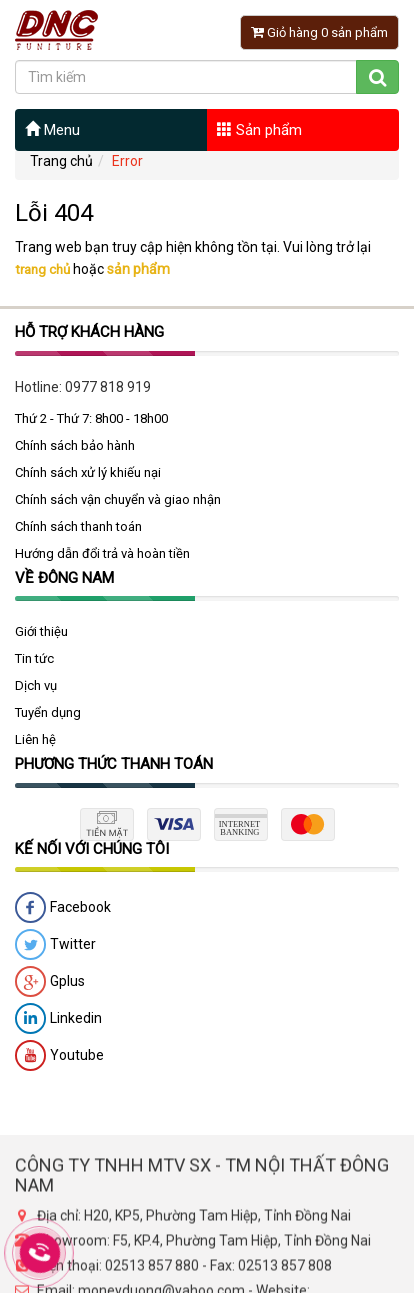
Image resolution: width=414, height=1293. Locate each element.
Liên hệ (35, 746)
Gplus (50, 989)
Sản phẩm (259, 130)
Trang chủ (61, 161)
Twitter (55, 952)
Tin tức (34, 665)
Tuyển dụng (48, 719)
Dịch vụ (36, 692)
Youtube (59, 1063)
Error (127, 161)
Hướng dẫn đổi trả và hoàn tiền (102, 559)
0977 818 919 (108, 393)
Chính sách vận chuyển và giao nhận (118, 505)
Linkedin (58, 1026)
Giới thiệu (41, 638)
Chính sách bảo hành (75, 451)
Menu (52, 130)
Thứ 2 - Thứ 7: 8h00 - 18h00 (91, 424)
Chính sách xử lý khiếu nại (88, 478)
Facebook (63, 915)
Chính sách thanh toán (78, 532)
